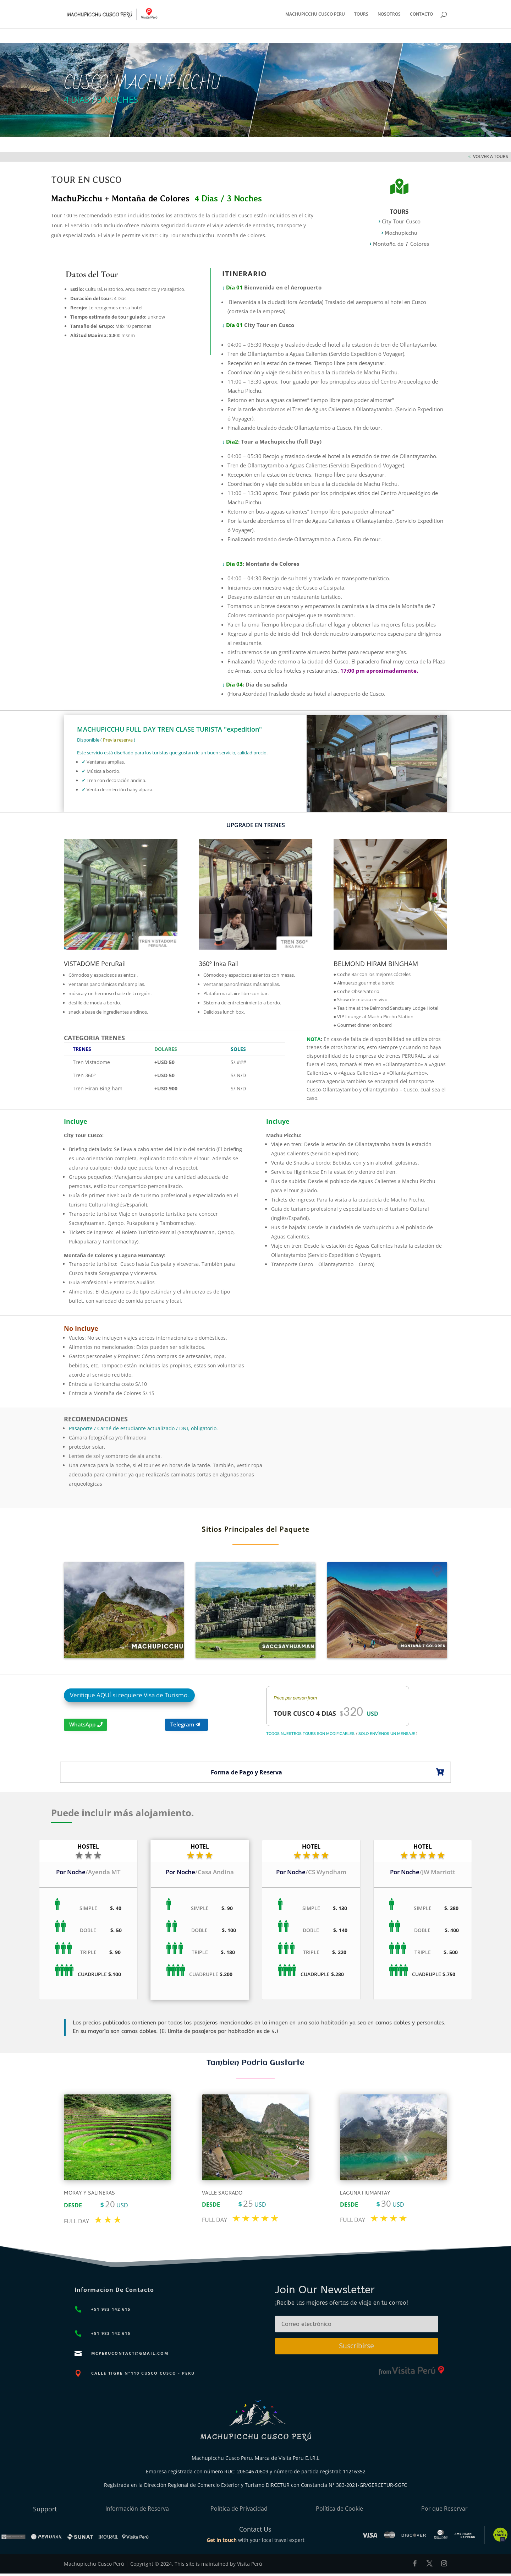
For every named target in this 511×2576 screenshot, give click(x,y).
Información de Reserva (137, 2508)
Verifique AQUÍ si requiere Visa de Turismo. (129, 1695)
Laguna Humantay (365, 2193)
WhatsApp (82, 1724)
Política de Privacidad (239, 2508)
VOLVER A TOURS (490, 156)
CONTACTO (421, 14)
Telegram (182, 1724)
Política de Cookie (339, 2508)
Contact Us (255, 2529)
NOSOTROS (389, 14)
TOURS (361, 14)
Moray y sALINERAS (89, 2193)
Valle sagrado (222, 2193)
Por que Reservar (444, 2508)
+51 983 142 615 (111, 2309)
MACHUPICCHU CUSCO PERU (315, 14)
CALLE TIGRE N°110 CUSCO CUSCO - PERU (143, 2373)
